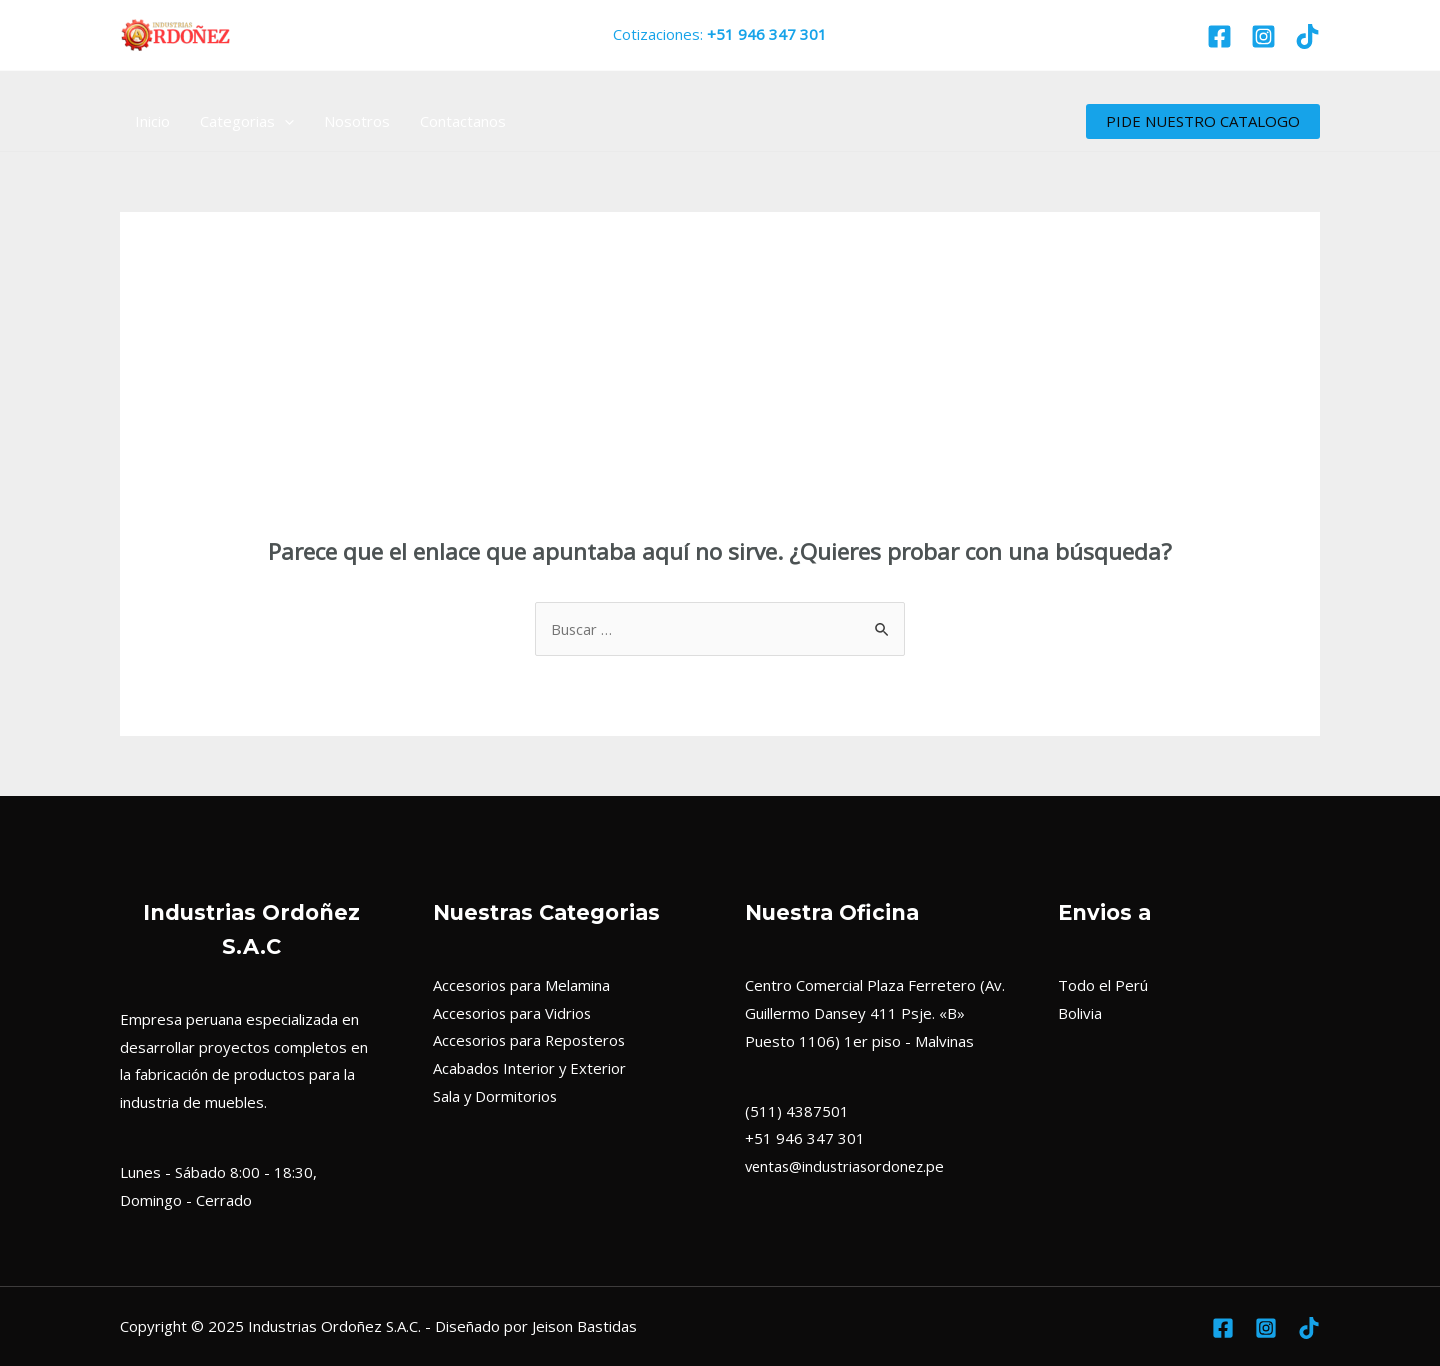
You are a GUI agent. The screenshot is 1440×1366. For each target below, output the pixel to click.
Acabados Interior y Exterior (530, 1069)
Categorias (247, 121)
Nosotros (357, 121)
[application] (284, 121)
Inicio (152, 121)
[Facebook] (1219, 36)
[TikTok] (1307, 36)
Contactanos (463, 121)
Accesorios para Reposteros (531, 1041)
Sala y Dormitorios (496, 1096)
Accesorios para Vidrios (513, 1013)
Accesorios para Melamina (522, 985)
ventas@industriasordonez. (839, 1166)
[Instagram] (1263, 36)
